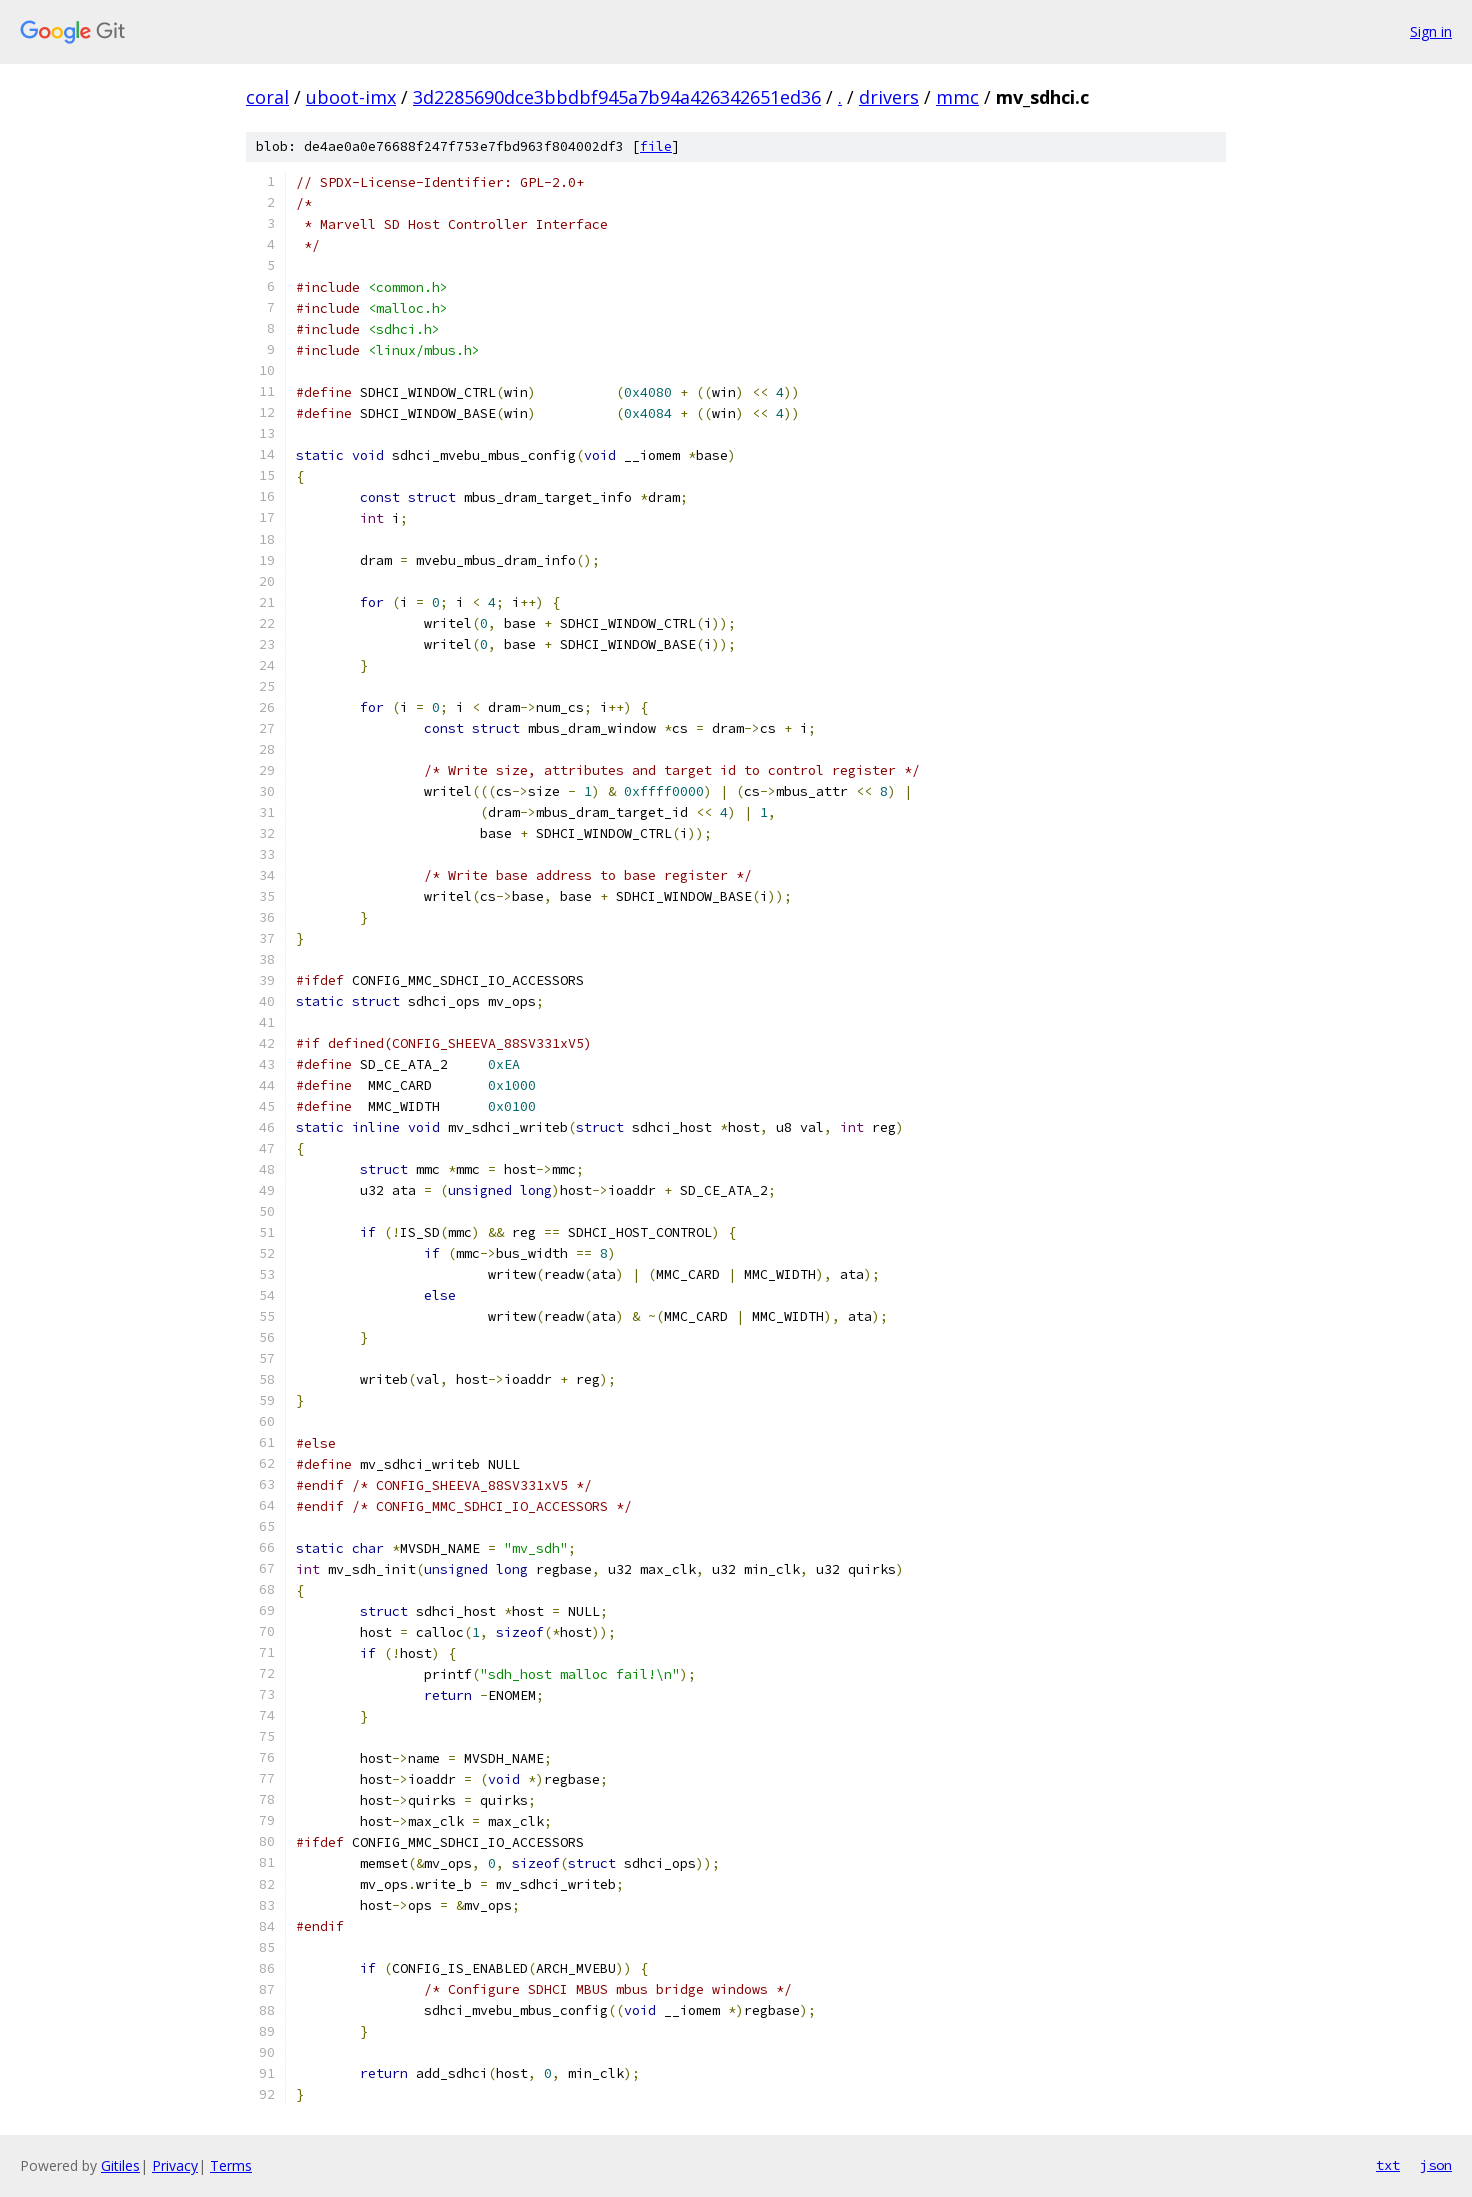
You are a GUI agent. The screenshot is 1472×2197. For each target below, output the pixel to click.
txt (1388, 2165)
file (656, 146)
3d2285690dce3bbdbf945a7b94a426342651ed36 (617, 97)
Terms (231, 2165)
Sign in (1431, 31)
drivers (889, 97)
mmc (957, 97)
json (1436, 2165)
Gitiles (120, 2165)
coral (267, 97)
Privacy (175, 2165)
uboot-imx (351, 97)
